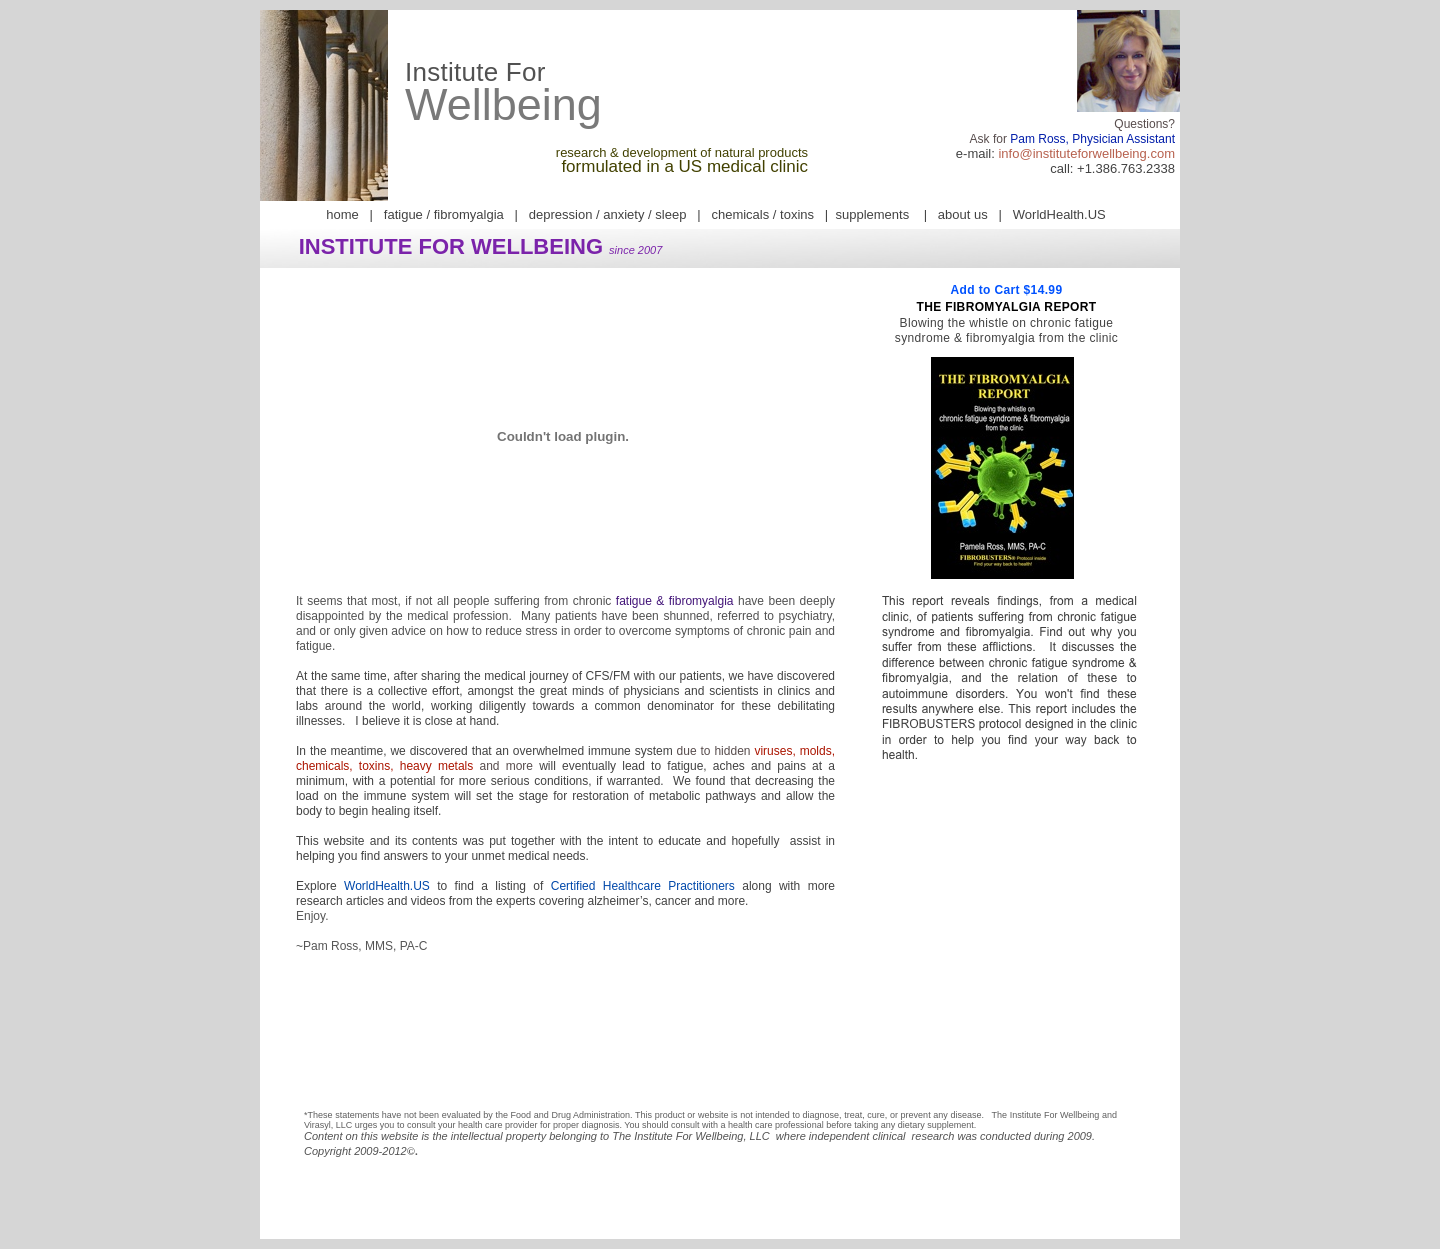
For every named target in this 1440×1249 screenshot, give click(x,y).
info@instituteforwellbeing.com (1086, 153)
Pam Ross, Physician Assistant (1092, 139)
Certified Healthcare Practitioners (643, 886)
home (342, 214)
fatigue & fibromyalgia (675, 601)
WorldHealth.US (387, 886)
